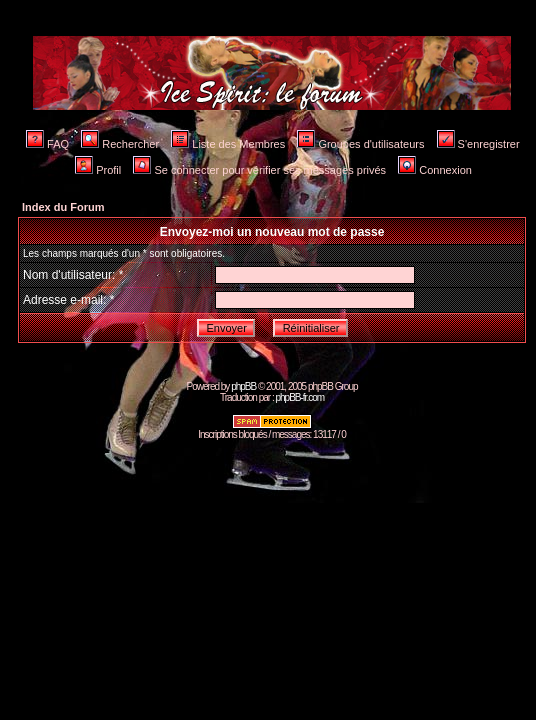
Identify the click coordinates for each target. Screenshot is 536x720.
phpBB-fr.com (299, 397)
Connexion (435, 170)
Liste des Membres (228, 144)
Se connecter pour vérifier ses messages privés (259, 170)
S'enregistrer (478, 144)
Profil (98, 170)
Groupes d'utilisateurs (360, 144)
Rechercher (120, 144)
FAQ (47, 144)
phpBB (243, 386)
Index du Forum (63, 207)
